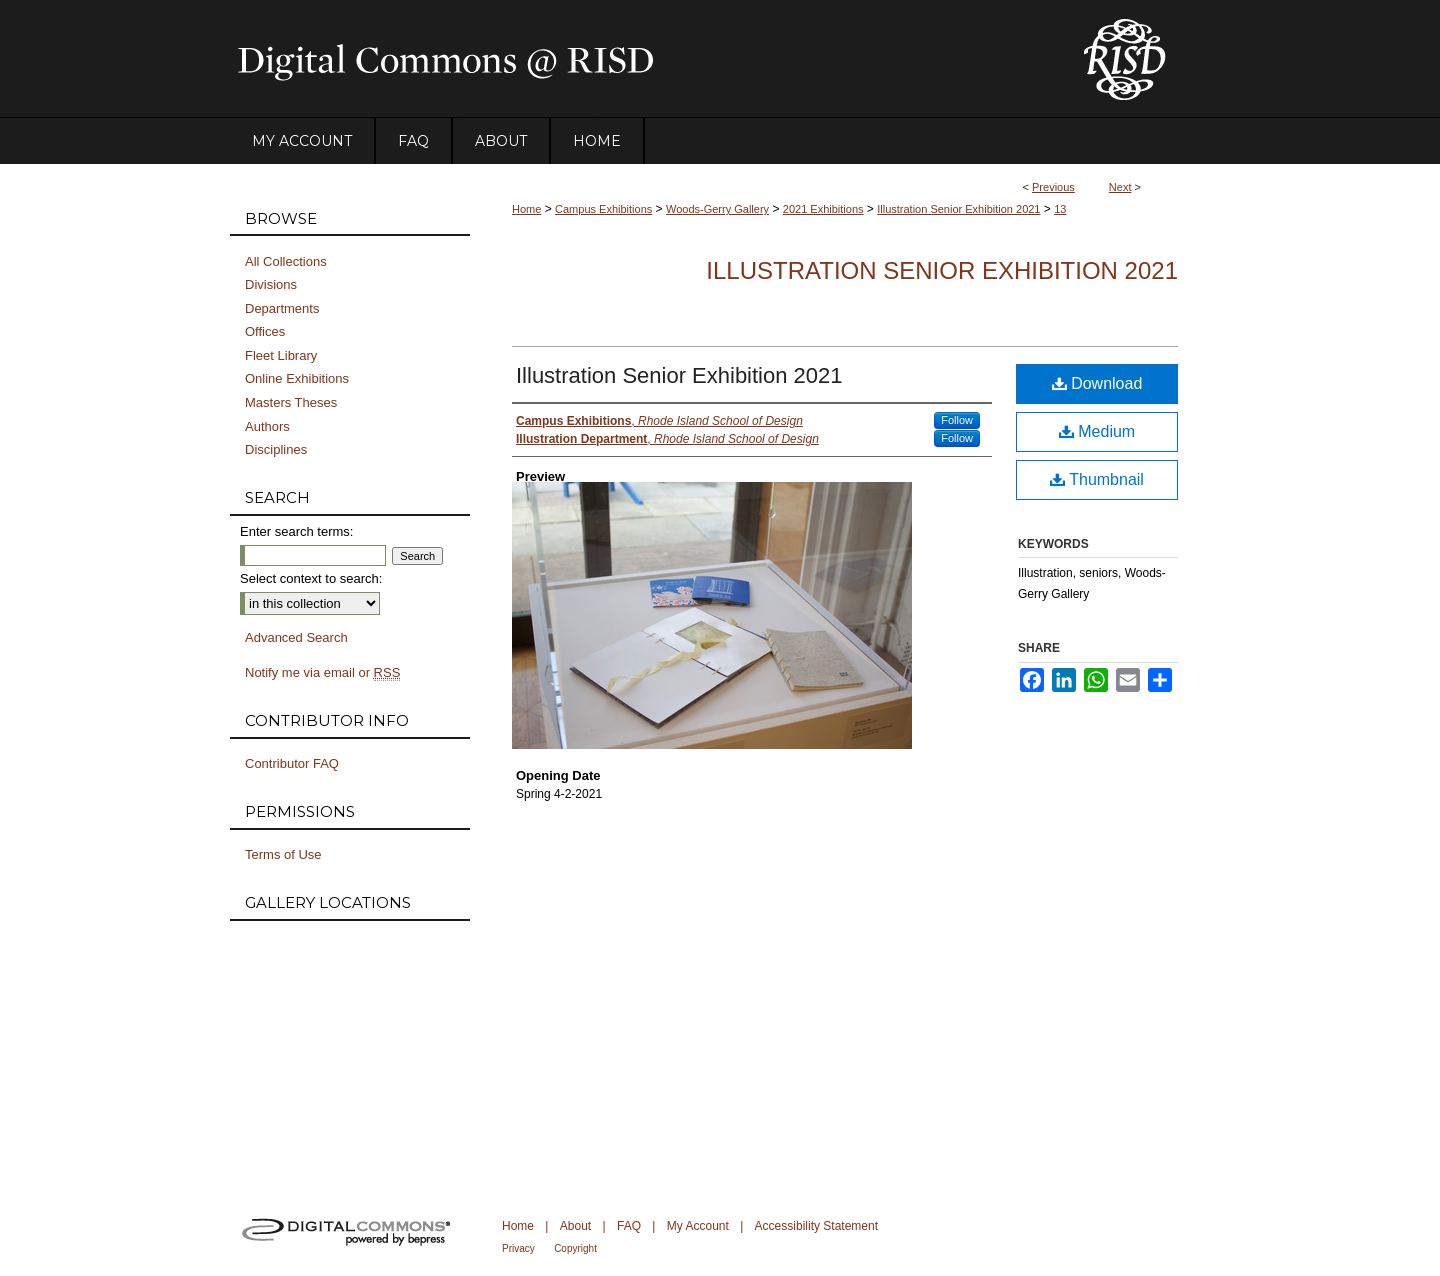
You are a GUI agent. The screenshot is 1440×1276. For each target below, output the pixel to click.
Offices (265, 331)
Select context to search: (311, 578)
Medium (1097, 431)
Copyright (575, 1248)
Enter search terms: (296, 531)
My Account (698, 1226)
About (575, 1226)
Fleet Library (281, 355)
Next (1120, 187)
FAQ (629, 1226)
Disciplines (276, 449)
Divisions (271, 284)
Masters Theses (291, 402)
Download (1097, 383)
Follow (957, 420)
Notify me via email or (322, 673)
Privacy (518, 1248)
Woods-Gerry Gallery (717, 209)
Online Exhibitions (297, 378)
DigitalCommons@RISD (640, 59)
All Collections (286, 261)
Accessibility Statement (816, 1226)
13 (1060, 209)
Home (526, 209)
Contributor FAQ (292, 763)
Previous (1053, 187)
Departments (282, 308)
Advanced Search (296, 637)
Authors (267, 426)
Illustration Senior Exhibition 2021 (958, 209)
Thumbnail (1097, 479)
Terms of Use (283, 854)
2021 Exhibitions (823, 209)
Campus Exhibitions (603, 209)
